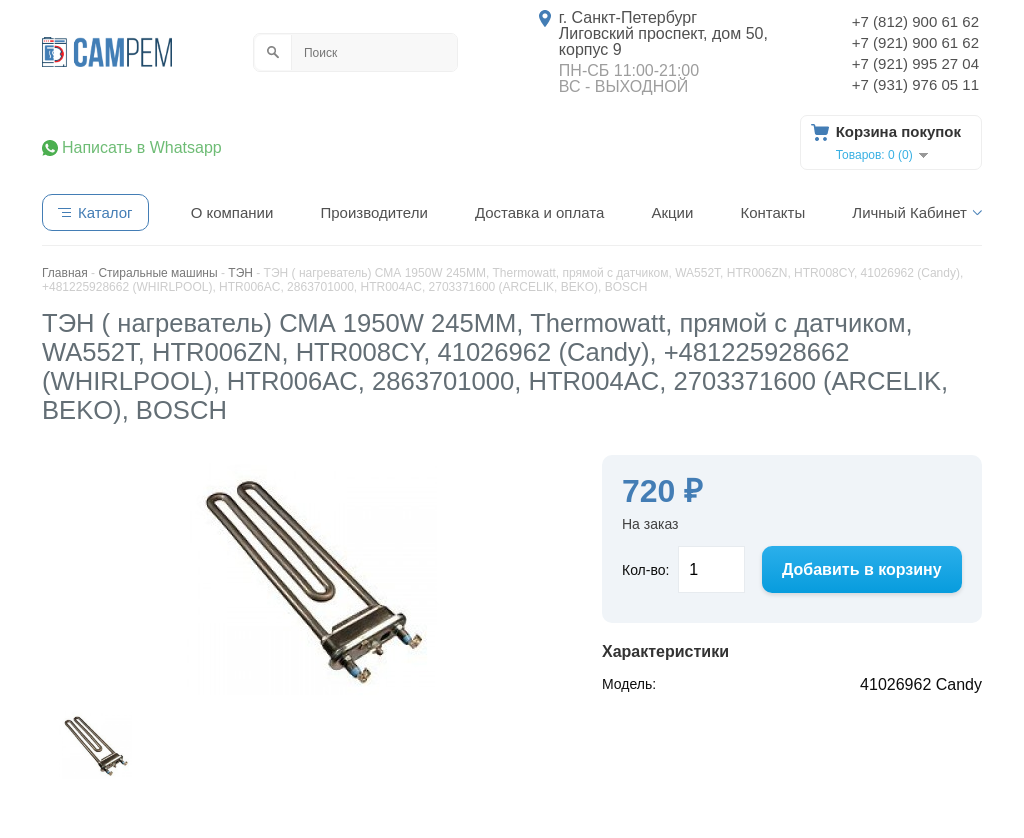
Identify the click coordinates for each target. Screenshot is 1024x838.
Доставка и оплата (539, 212)
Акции (672, 212)
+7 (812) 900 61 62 (915, 21)
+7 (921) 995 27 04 (915, 63)
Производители (373, 212)
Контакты (772, 212)
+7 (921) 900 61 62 (915, 42)
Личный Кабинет (909, 212)
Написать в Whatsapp (142, 148)
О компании (232, 212)
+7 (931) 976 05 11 (915, 84)
